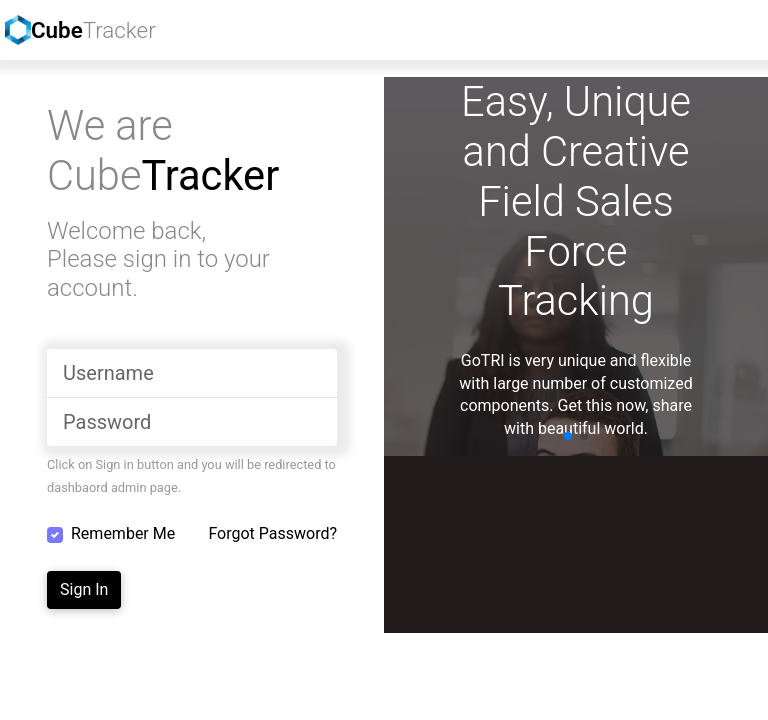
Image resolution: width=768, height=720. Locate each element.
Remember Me (123, 533)
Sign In (84, 589)
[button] (568, 436)
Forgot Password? (272, 533)
